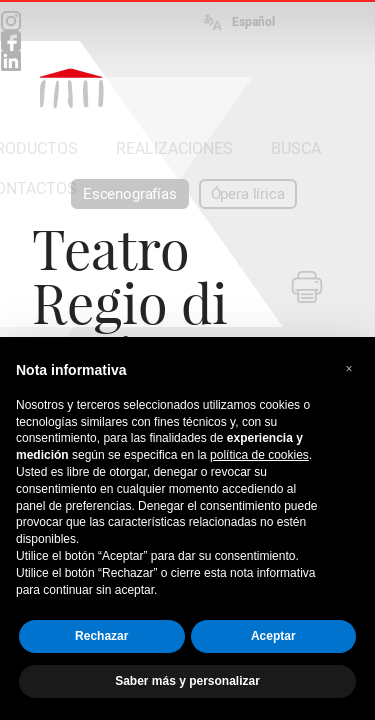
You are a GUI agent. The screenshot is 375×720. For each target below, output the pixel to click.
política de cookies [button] (259, 455)
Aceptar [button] (273, 636)
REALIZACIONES (174, 148)
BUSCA (296, 148)
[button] (349, 369)
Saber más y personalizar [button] (187, 681)
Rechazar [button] (101, 636)
